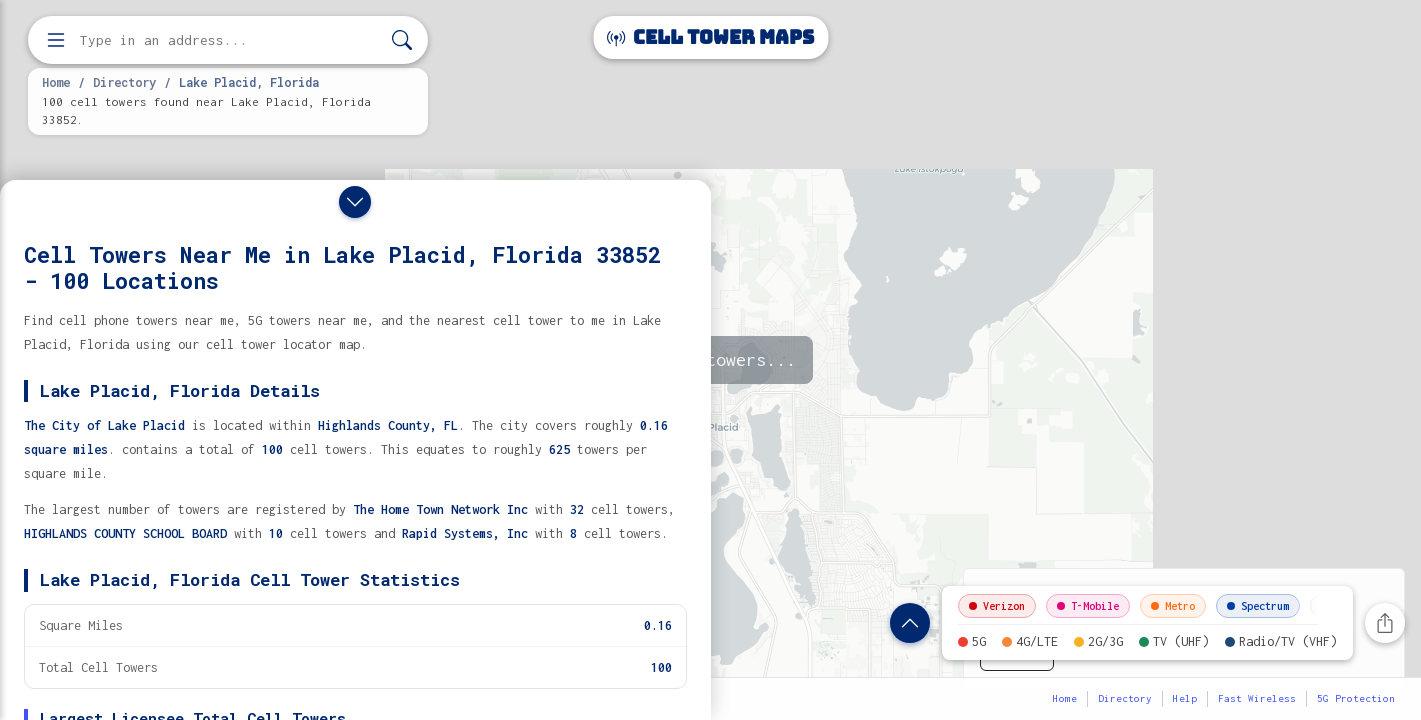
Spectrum (1258, 606)
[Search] (402, 40)
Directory (124, 82)
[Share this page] (1385, 623)
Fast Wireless (1257, 698)
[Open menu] (56, 40)
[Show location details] (910, 623)
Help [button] (1185, 698)
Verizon (997, 606)
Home (56, 82)
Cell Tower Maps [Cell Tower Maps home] (710, 37)
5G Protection (1356, 698)
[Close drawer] (355, 202)
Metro (1173, 606)
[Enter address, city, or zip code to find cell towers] (230, 40)
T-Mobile (1088, 606)
